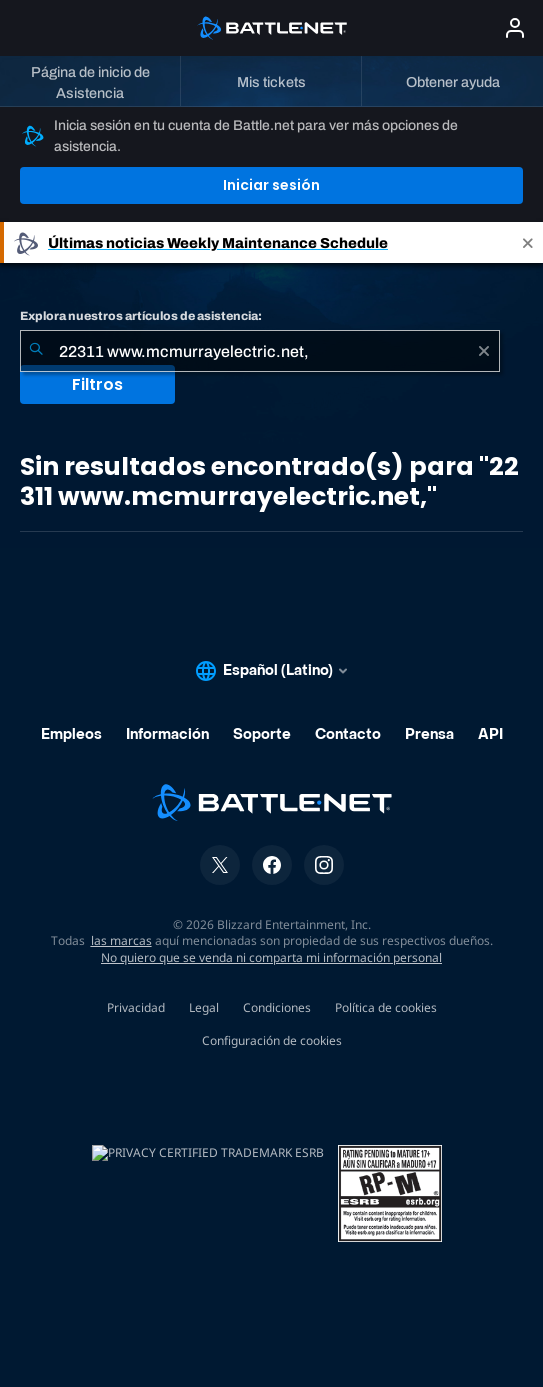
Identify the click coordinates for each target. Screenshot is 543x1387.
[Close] (528, 242)
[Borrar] (484, 351)
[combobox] (260, 351)
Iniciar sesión (271, 185)
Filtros (97, 384)
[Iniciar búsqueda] (36, 351)
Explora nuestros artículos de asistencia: (141, 316)
